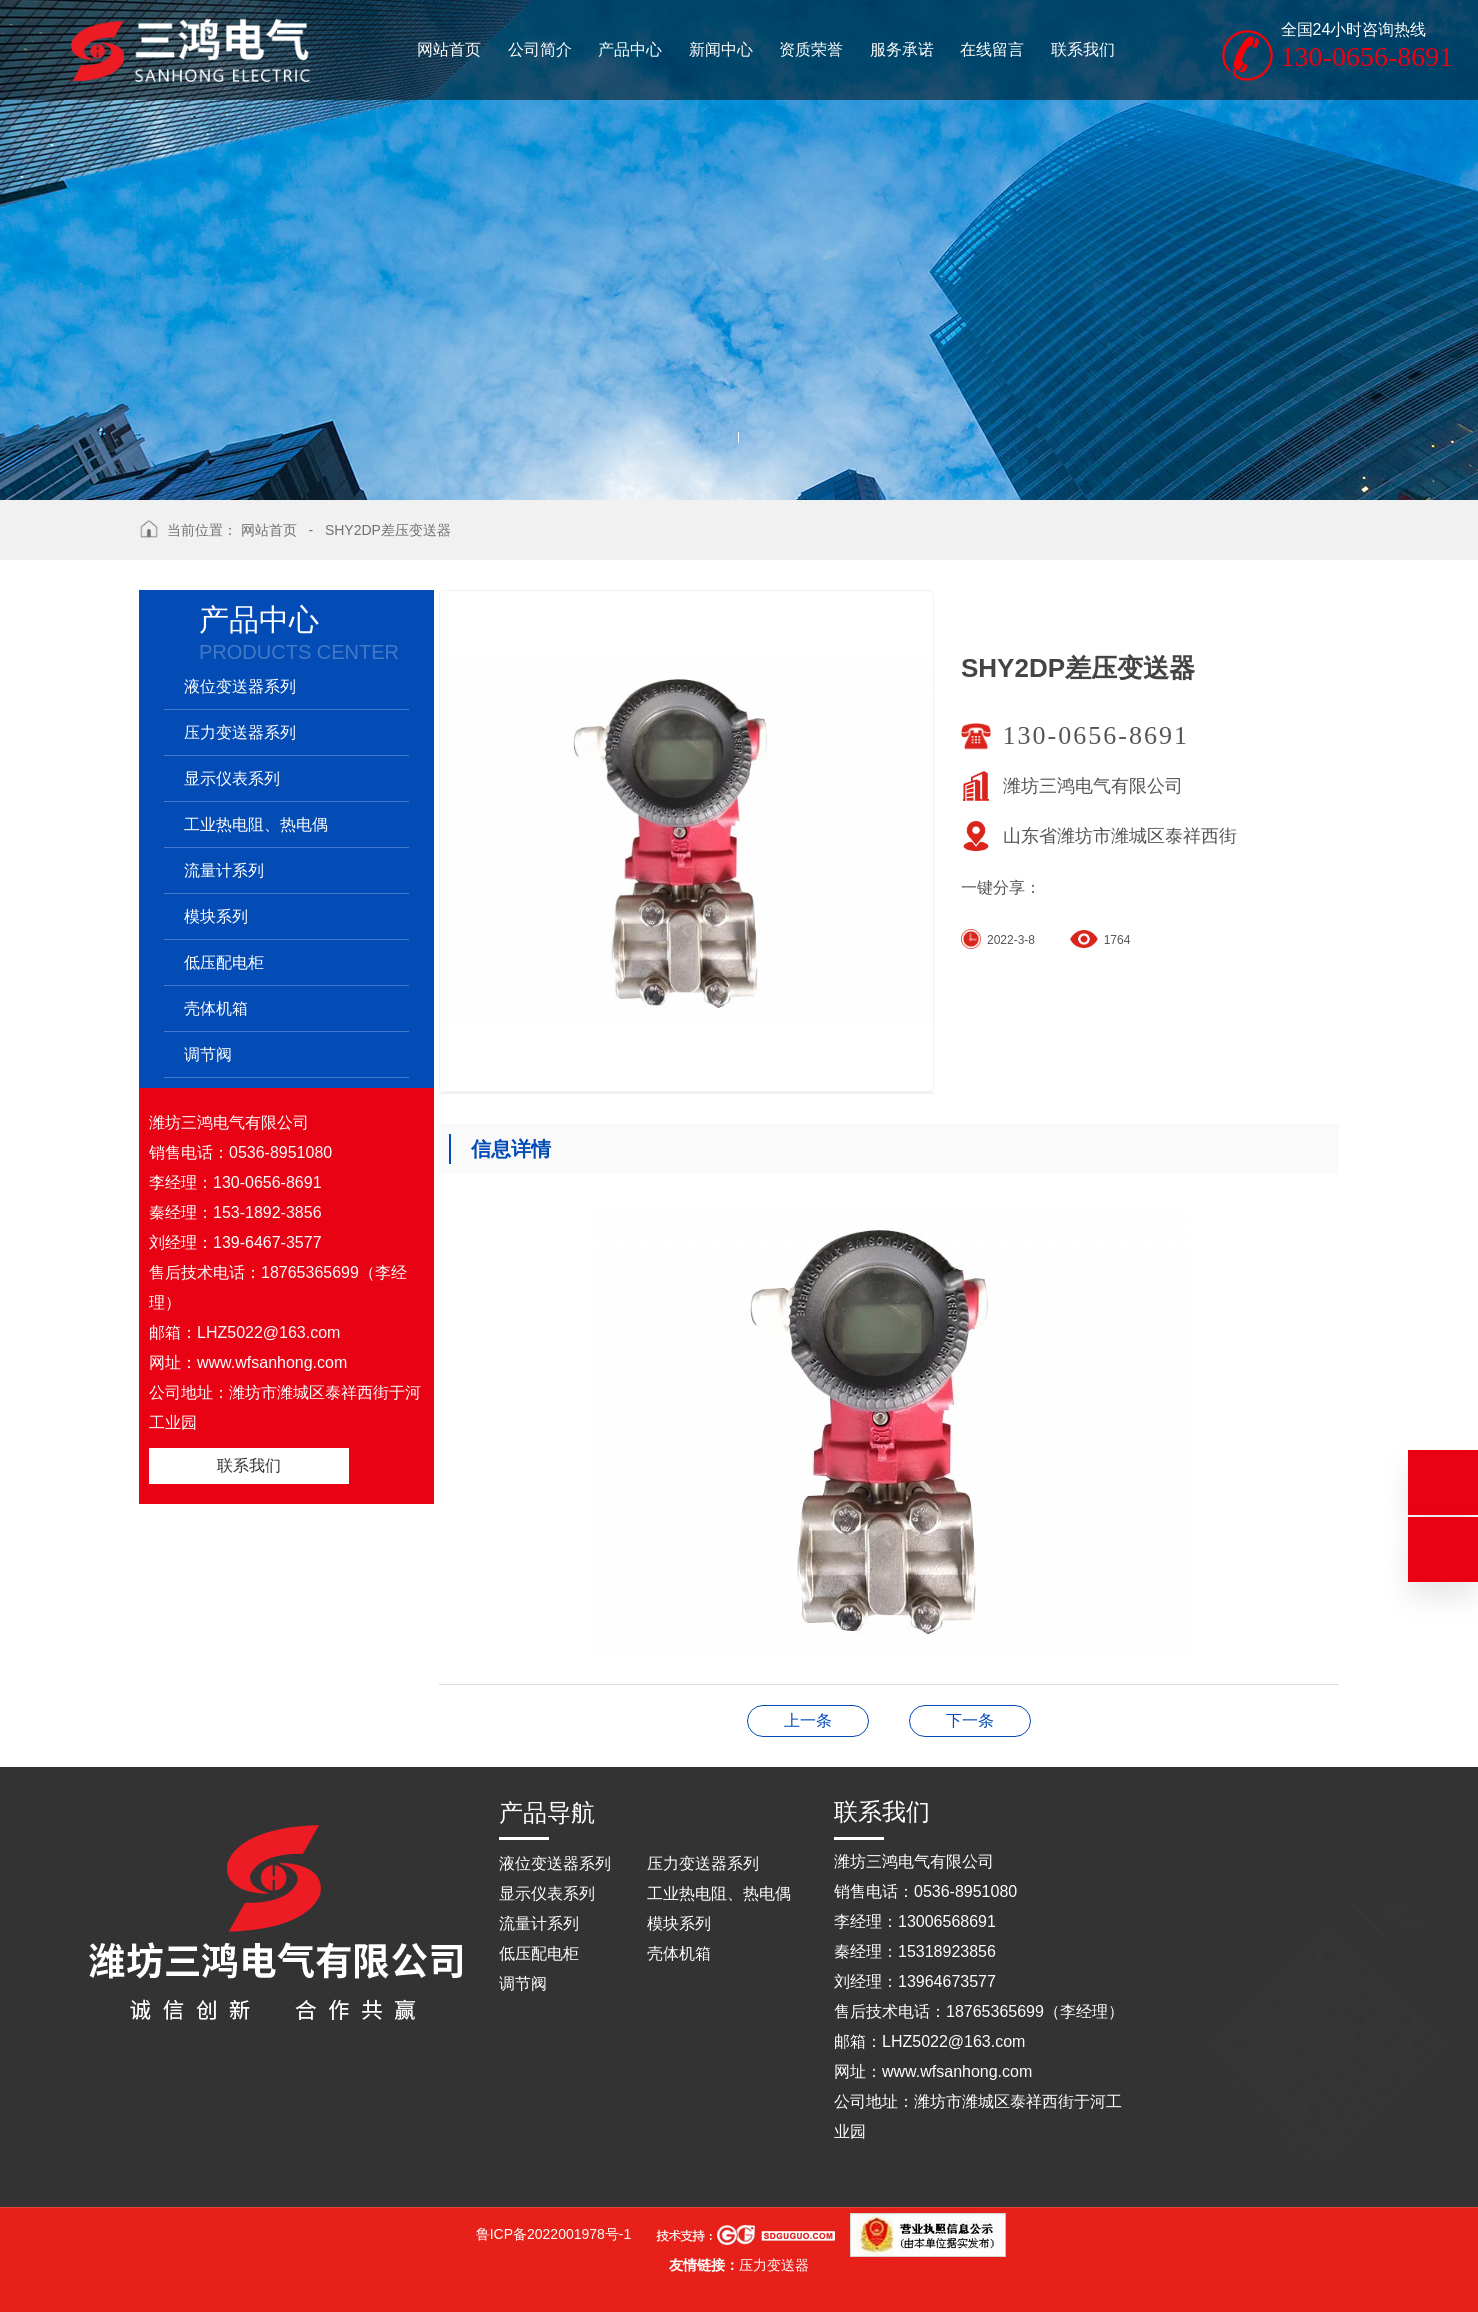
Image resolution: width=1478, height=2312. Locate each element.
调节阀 (208, 1054)
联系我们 (249, 1465)
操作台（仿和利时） (808, 1720)
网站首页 (269, 530)
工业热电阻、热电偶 (256, 824)
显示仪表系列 (232, 778)
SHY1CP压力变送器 (970, 1720)
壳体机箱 (216, 1008)
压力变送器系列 (240, 732)
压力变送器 (774, 2265)
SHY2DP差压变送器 (388, 530)
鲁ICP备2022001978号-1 (554, 2234)
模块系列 (216, 916)
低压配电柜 (224, 962)
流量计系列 (224, 870)
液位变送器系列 (240, 686)
